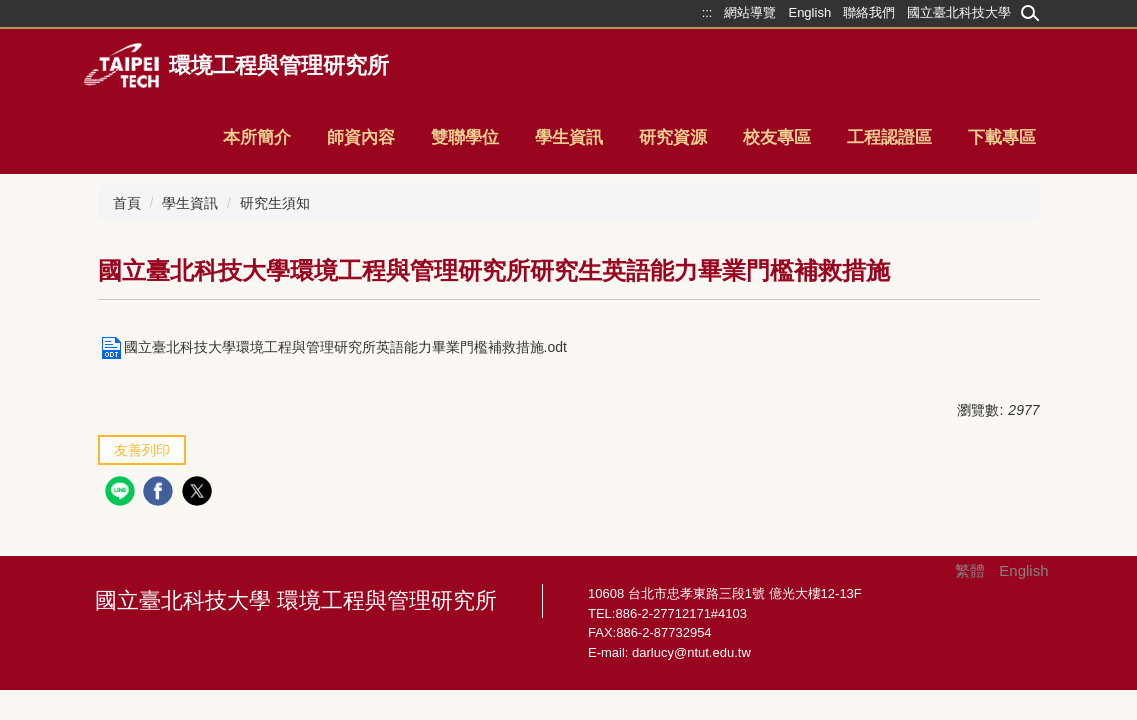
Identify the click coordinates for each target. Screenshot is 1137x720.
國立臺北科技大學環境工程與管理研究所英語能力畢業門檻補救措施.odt (332, 347)
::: (90, 594)
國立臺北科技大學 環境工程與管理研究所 (296, 600)
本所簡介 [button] (257, 137)
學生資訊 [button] (569, 137)
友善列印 (142, 450)
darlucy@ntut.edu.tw (691, 652)
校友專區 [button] (777, 137)
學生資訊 (190, 203)
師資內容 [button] (361, 137)
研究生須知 (275, 203)
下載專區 (1002, 137)
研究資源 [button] (673, 137)
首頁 (127, 203)
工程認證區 (889, 137)
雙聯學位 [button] (465, 137)
